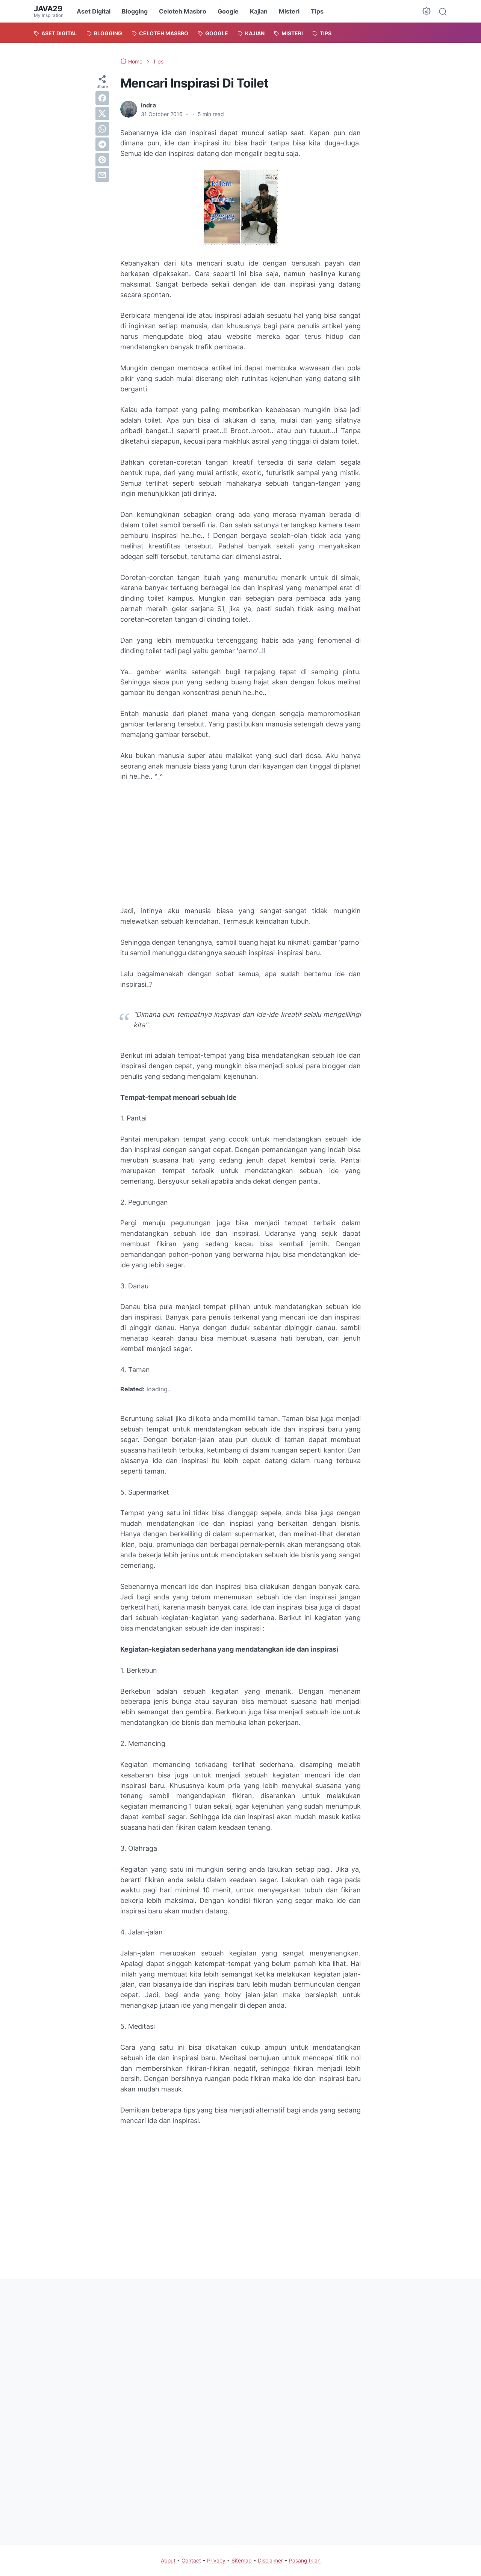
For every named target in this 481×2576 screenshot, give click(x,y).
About (168, 2560)
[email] (102, 175)
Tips (317, 11)
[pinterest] (102, 159)
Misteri (289, 11)
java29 (48, 8)
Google (228, 11)
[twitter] (102, 113)
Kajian (259, 11)
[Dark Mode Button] (426, 11)
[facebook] (102, 98)
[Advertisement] (240, 843)
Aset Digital (93, 11)
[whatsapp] (102, 129)
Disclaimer (270, 2560)
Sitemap (241, 2560)
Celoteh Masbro (182, 11)
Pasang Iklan (305, 2560)
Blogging (135, 11)
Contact (191, 2560)
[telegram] (102, 144)
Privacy (216, 2560)
